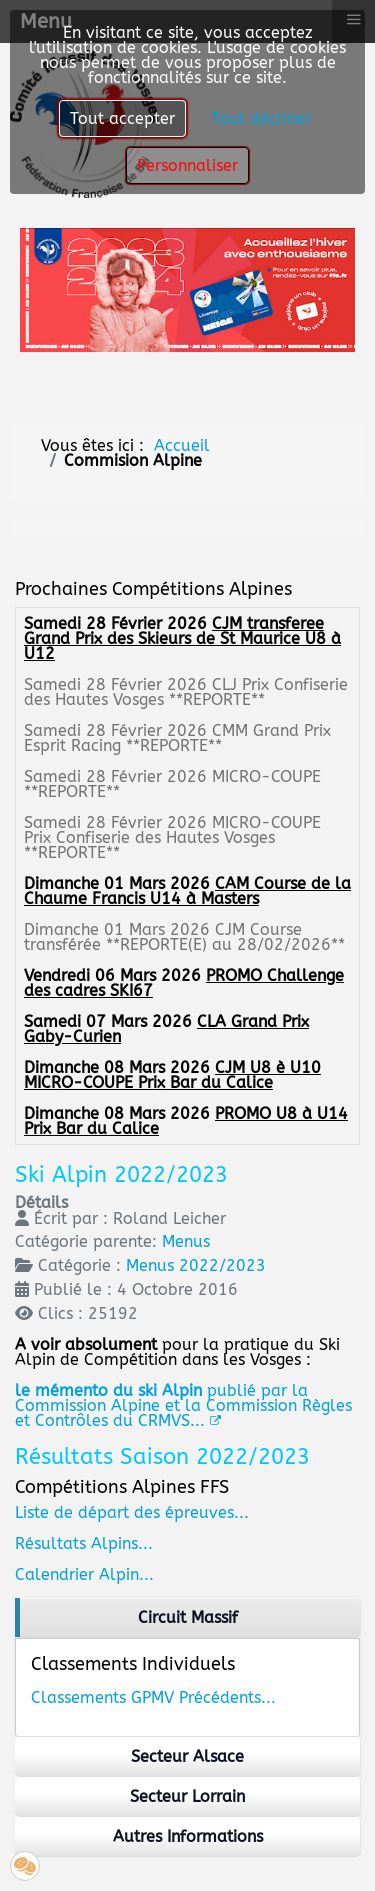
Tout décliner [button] (261, 118)
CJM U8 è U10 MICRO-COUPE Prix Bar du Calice (172, 1075)
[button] (25, 1866)
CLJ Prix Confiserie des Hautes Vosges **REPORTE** (186, 692)
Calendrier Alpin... (84, 1574)
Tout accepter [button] (122, 118)
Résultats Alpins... (84, 1543)
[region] (187, 1618)
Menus (186, 1241)
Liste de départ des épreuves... (132, 1512)
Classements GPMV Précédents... (153, 1697)
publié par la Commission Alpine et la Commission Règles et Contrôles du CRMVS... (183, 1405)
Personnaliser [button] (187, 165)
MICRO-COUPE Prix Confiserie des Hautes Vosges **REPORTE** (172, 837)
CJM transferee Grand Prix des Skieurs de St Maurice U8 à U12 (182, 638)
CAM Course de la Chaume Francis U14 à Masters (187, 891)
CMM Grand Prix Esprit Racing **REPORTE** (177, 738)
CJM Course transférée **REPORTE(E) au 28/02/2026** (184, 937)
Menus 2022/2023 (196, 1265)
